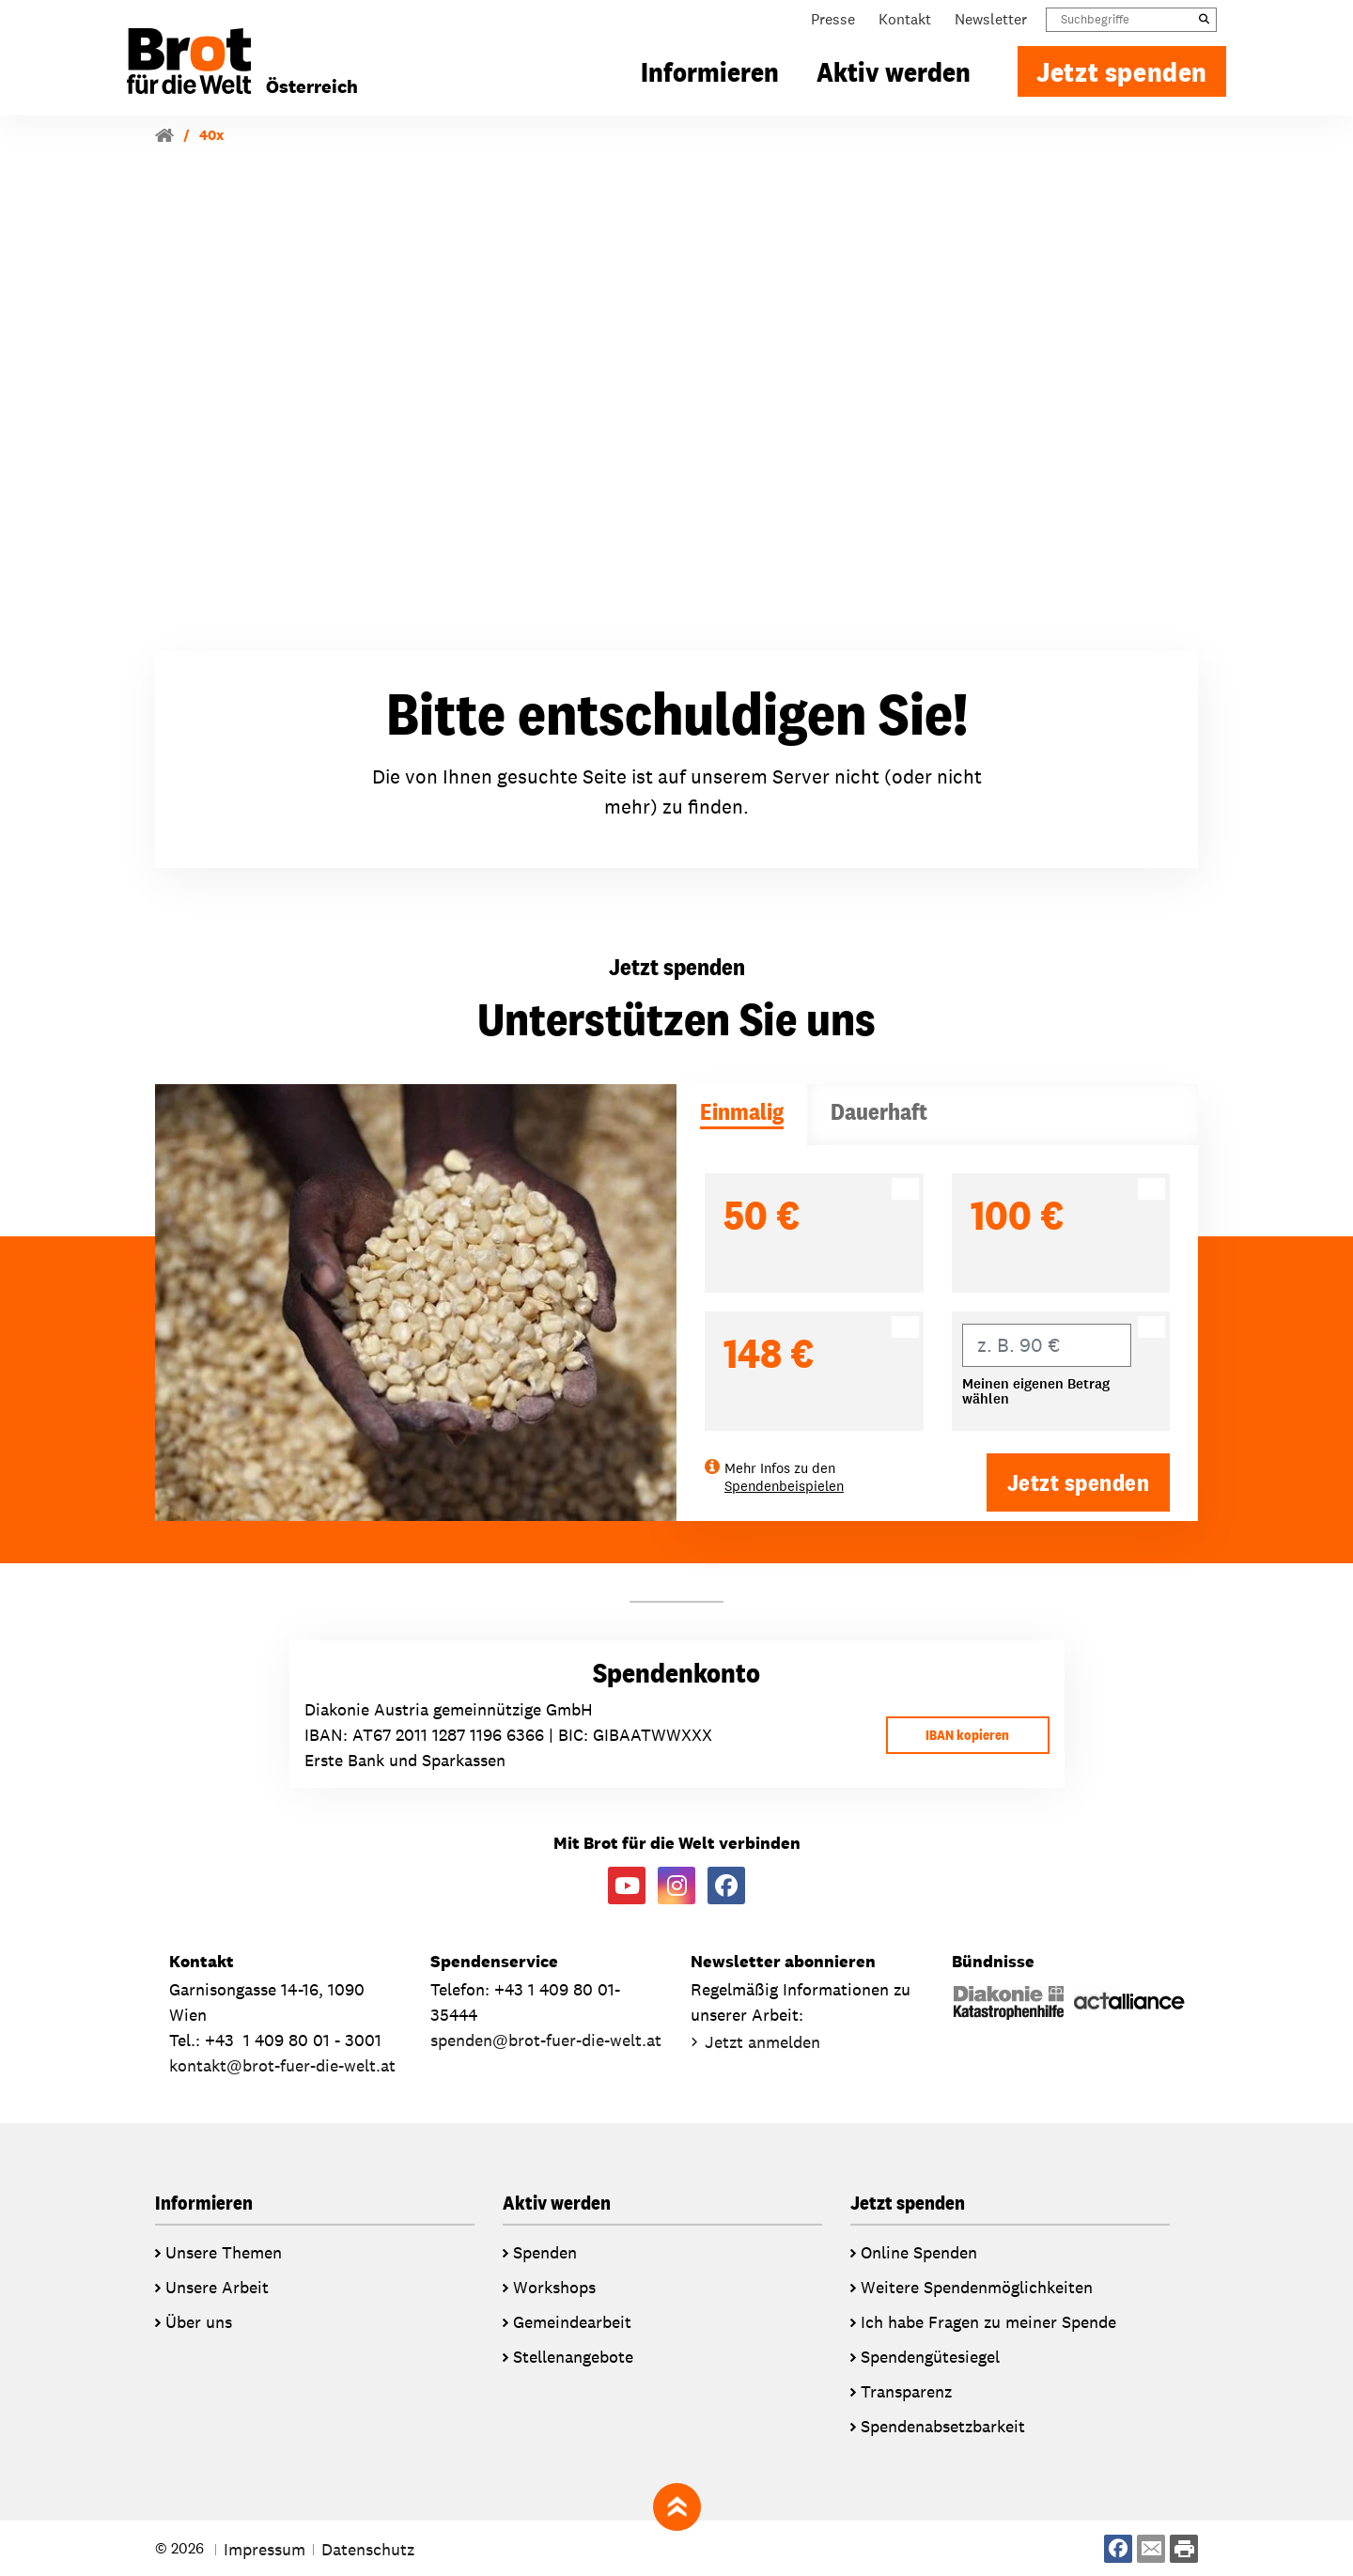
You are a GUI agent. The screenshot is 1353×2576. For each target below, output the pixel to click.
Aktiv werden (893, 78)
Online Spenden (919, 2251)
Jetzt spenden (1121, 78)
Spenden (545, 2251)
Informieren (710, 78)
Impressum (264, 2548)
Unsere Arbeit (217, 2286)
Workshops (554, 2286)
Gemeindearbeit (572, 2321)
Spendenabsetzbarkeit (943, 2425)
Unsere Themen (223, 2251)
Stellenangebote (573, 2356)
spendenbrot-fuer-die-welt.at (545, 2039)
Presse (833, 26)
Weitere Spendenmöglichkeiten (977, 2286)
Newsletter (991, 26)
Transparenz (906, 2390)
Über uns (198, 2321)
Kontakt (905, 26)
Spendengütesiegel (930, 2356)
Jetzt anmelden (762, 2041)
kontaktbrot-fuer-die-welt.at (282, 2064)
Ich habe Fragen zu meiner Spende (988, 2321)
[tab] (741, 1114)
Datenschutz (367, 2548)
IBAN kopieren (959, 1734)
